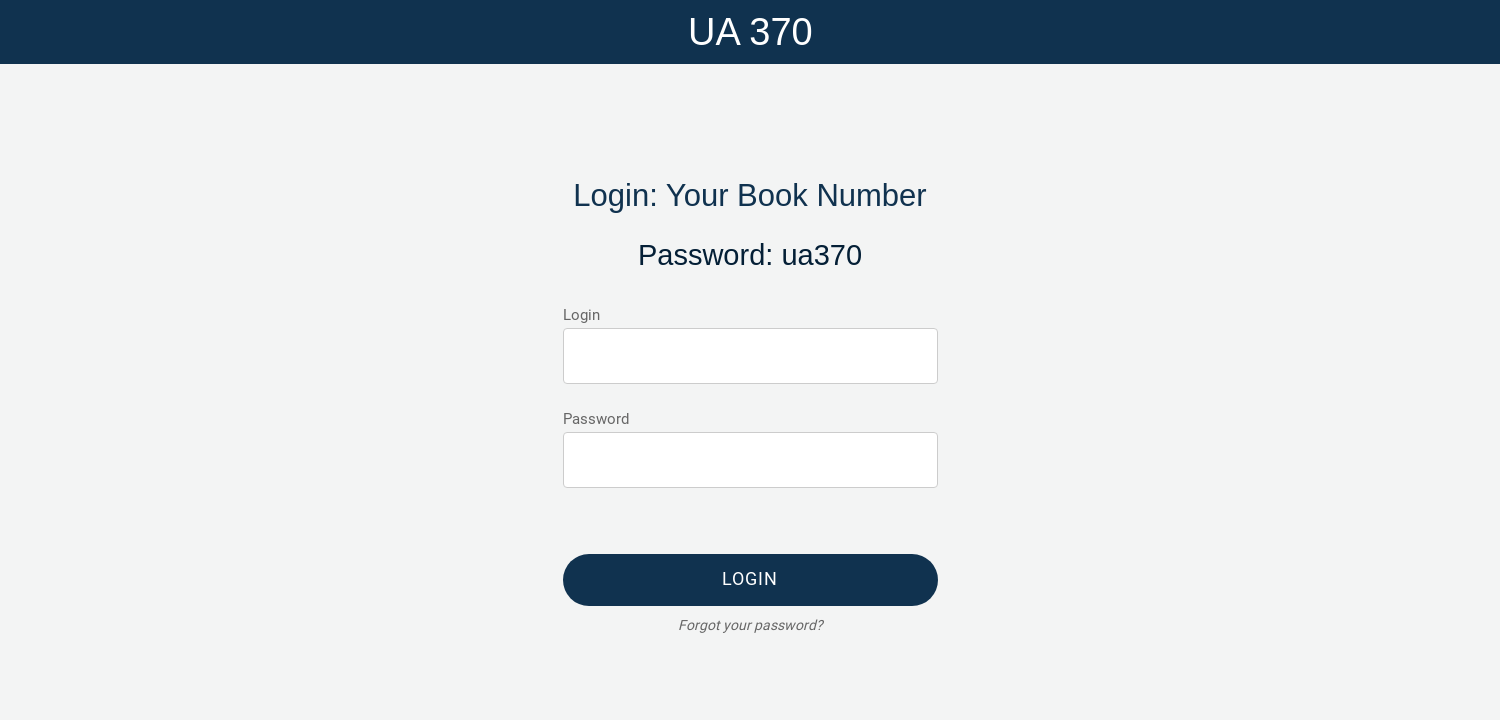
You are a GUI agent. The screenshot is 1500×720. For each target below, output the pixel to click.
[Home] (1460, 32)
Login (581, 315)
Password (596, 419)
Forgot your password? (750, 625)
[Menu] (40, 32)
